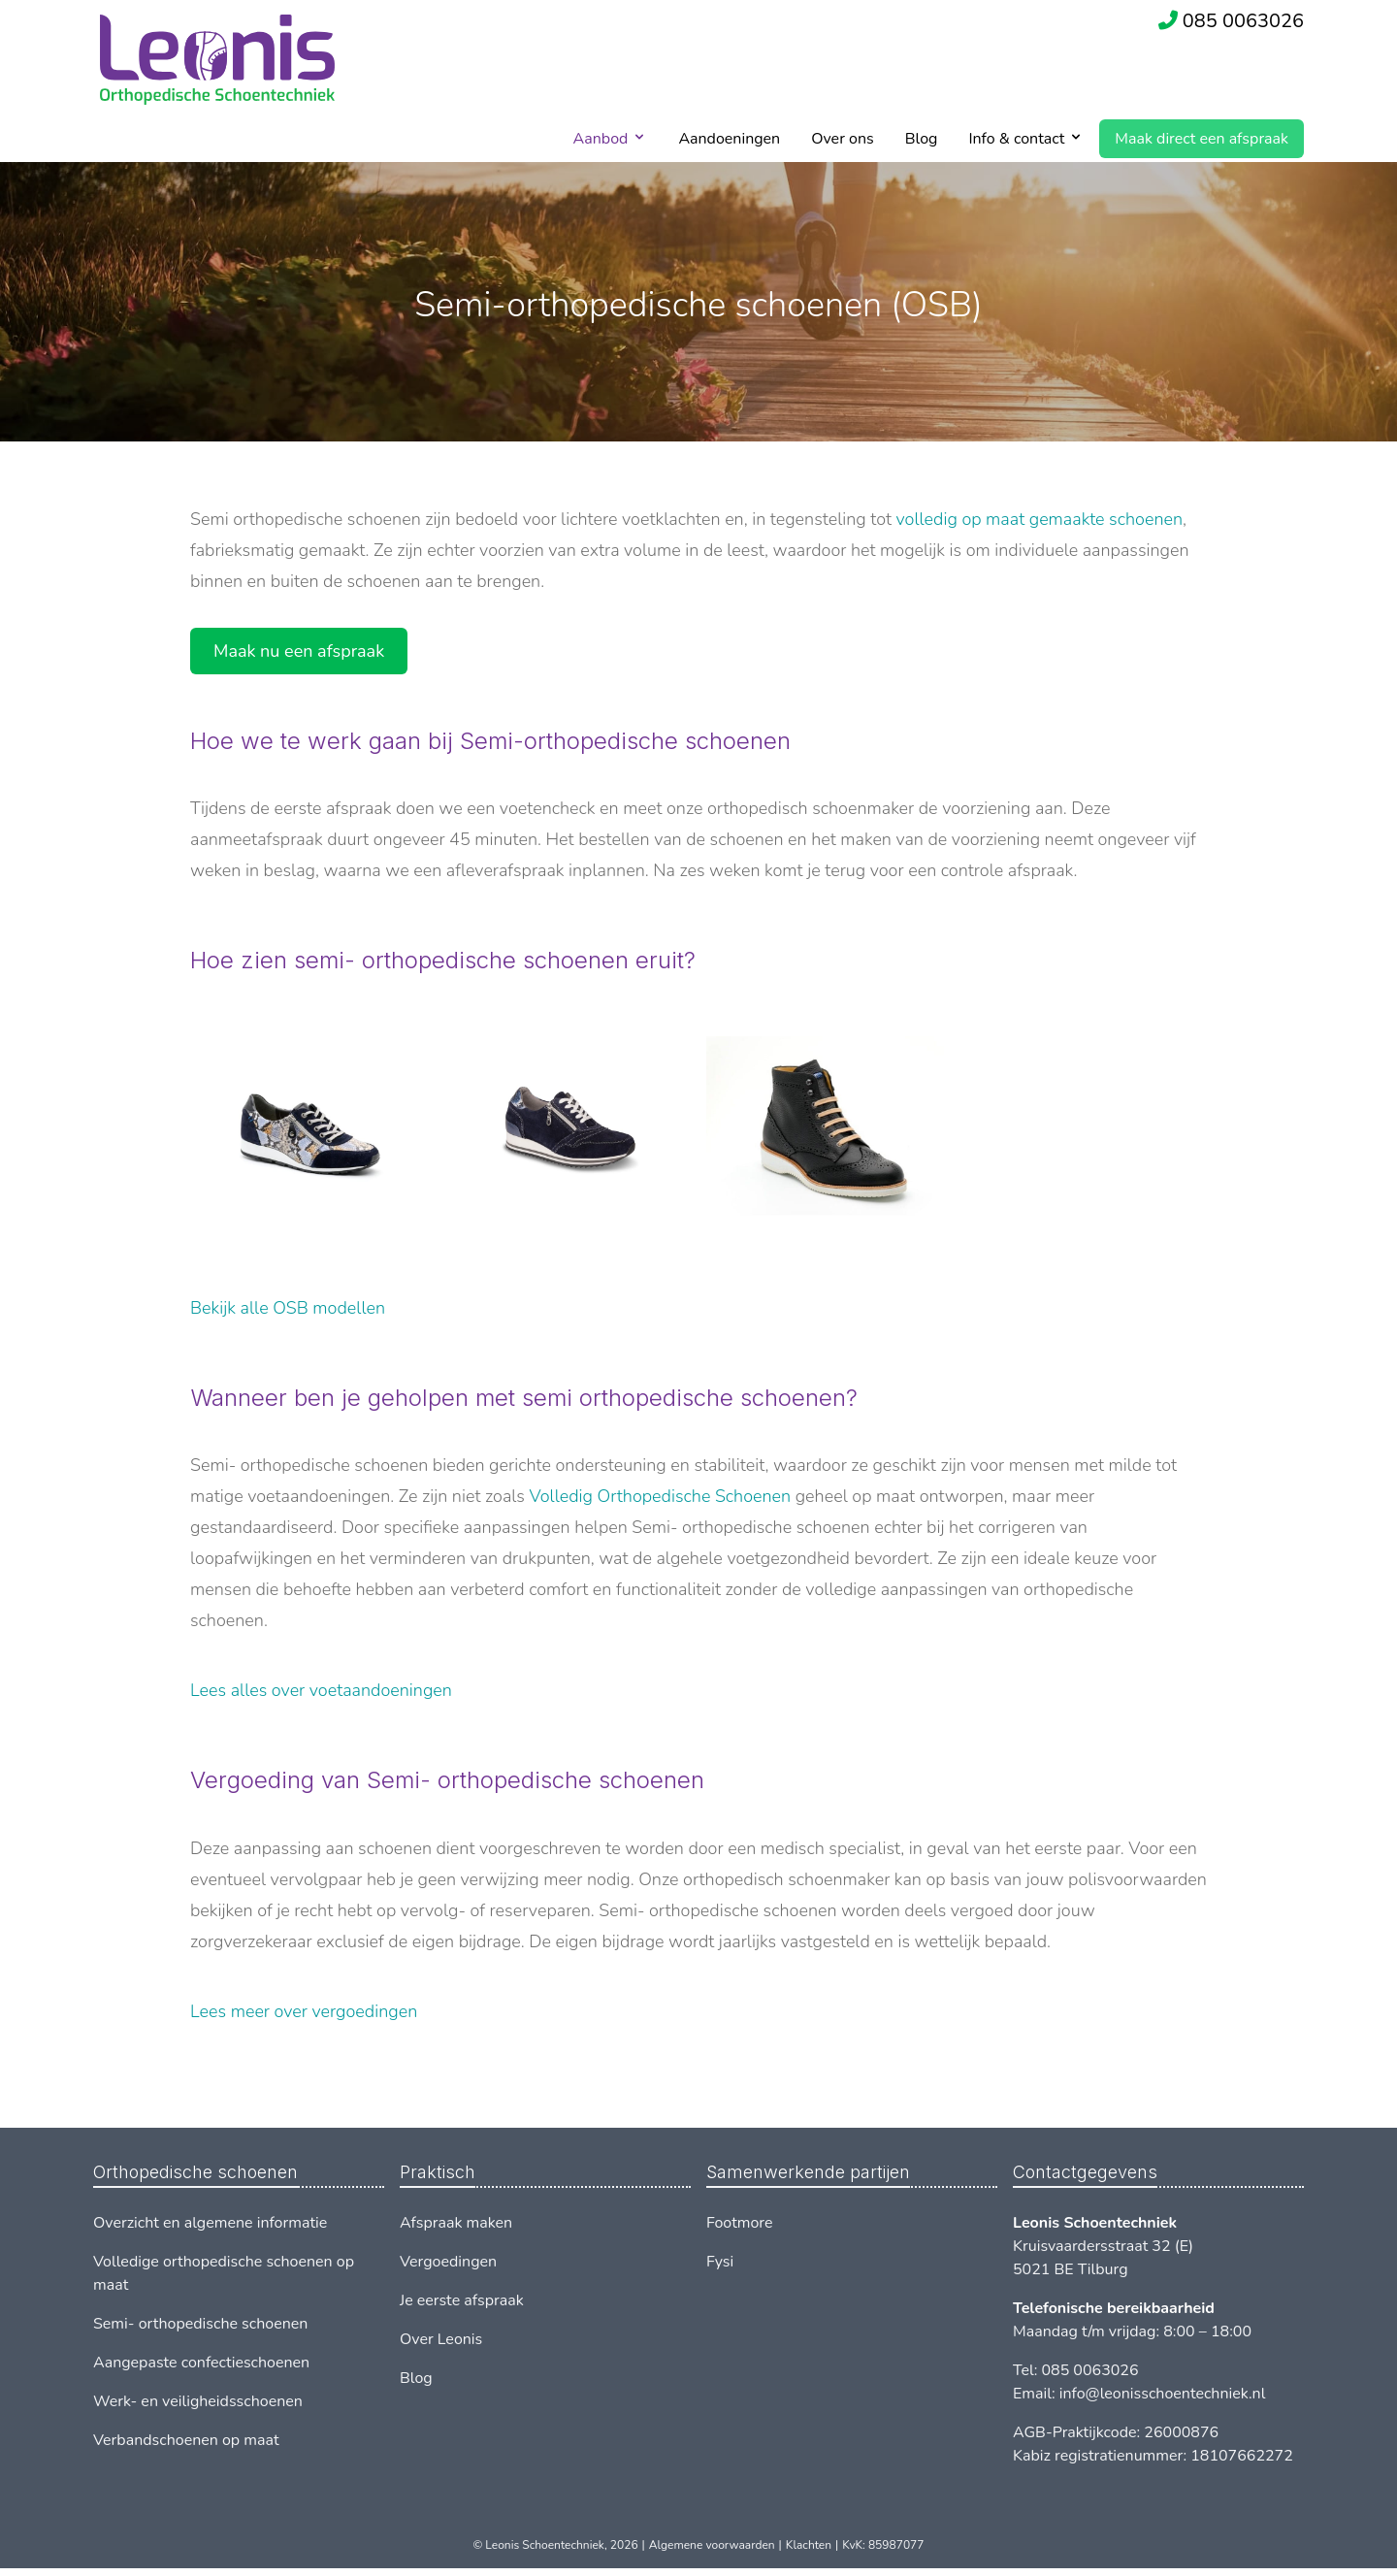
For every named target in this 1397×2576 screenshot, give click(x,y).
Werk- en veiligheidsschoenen (198, 2401)
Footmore (739, 2223)
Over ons (842, 138)
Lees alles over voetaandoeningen (321, 1690)
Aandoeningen (729, 138)
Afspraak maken (456, 2223)
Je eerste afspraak (462, 2300)
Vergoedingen (448, 2261)
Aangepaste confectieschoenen (201, 2362)
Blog (921, 138)
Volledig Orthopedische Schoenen (661, 1496)
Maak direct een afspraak (1201, 138)
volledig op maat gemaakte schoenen (1040, 519)
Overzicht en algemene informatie (210, 2223)
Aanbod (601, 138)
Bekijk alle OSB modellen (287, 1308)
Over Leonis (441, 2339)
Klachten (808, 2545)
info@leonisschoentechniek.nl (1162, 2393)
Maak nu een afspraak (298, 651)
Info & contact (1016, 138)
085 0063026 (1243, 21)
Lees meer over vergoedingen (303, 2011)
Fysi (719, 2261)
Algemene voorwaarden (712, 2545)
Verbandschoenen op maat (186, 2440)
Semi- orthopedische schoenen (200, 2323)
